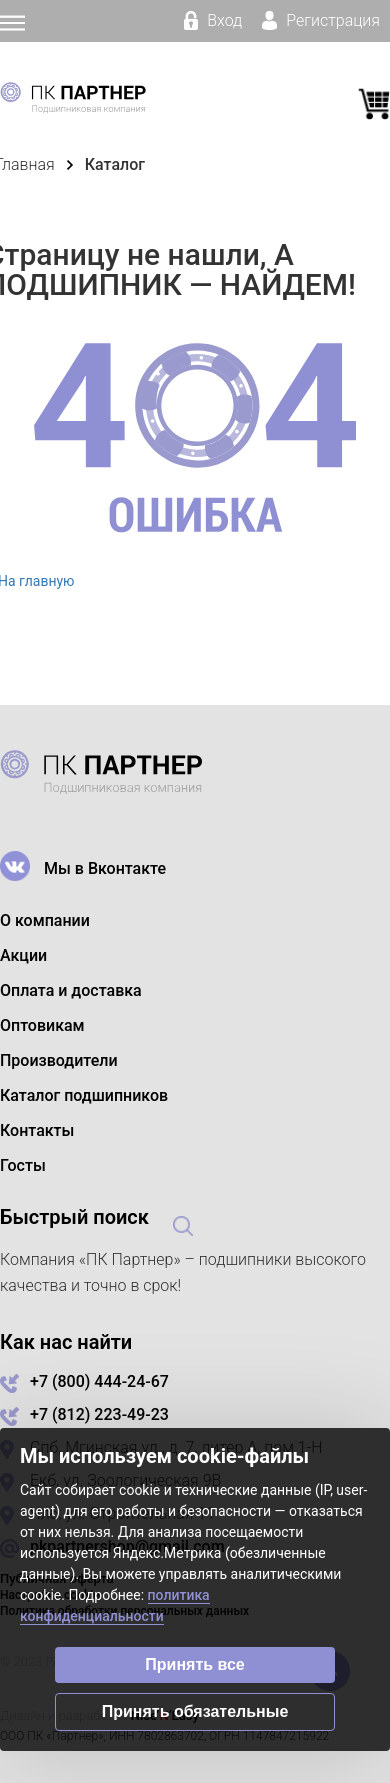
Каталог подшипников (84, 1095)
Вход (213, 20)
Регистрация (321, 20)
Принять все (194, 1664)
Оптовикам (42, 1025)
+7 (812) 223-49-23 (99, 1414)
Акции (23, 955)
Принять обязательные (195, 1711)
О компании (45, 920)
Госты (23, 1165)
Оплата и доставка (71, 990)
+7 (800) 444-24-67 (99, 1381)
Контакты (37, 1130)
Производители (59, 1060)
